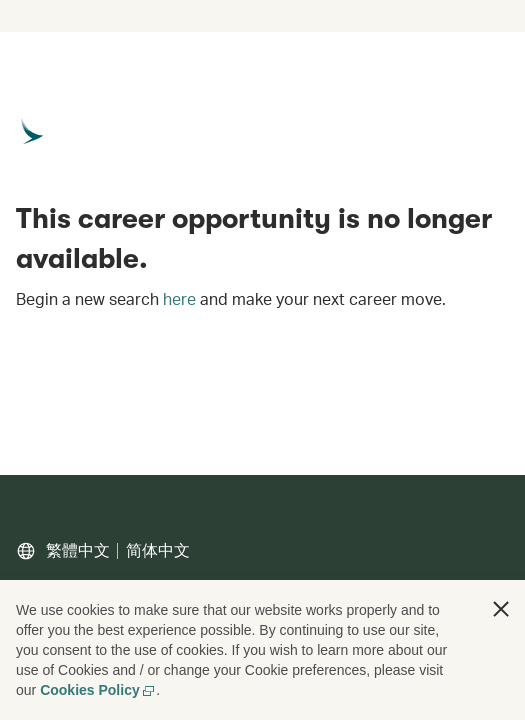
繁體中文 (78, 551)
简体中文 (158, 551)
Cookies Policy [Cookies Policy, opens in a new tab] (98, 690)
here (179, 299)
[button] (501, 609)
